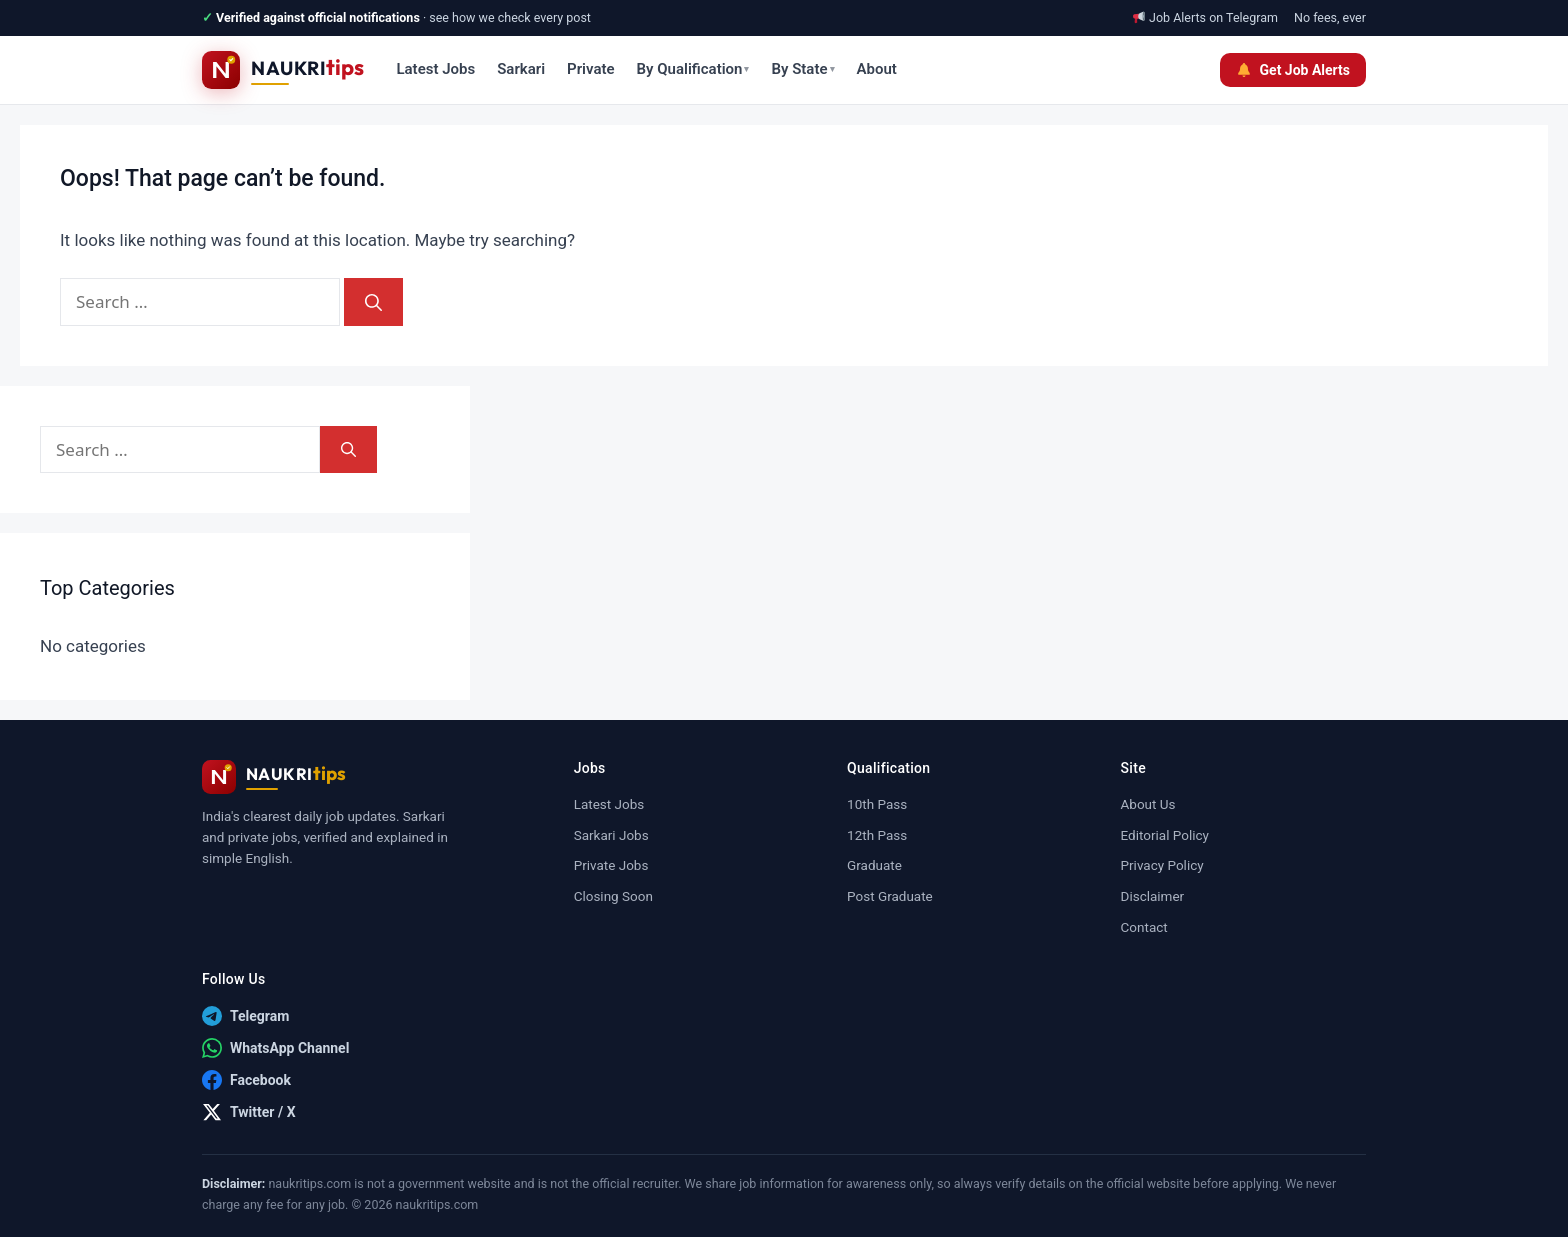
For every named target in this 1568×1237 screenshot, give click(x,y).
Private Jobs (611, 865)
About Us (1148, 804)
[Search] (373, 302)
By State (802, 69)
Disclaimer (1153, 896)
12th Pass (877, 835)
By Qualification (693, 69)
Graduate (874, 865)
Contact (1144, 927)
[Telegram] (245, 1016)
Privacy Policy (1162, 865)
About (877, 69)
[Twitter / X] (249, 1112)
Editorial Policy (1165, 835)
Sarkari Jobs (611, 835)
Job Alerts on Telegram (1213, 17)
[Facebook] (246, 1080)
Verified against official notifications (318, 17)
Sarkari (521, 69)
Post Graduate (890, 896)
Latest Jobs (435, 69)
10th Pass (877, 804)
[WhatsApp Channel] (275, 1048)
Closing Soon (613, 896)
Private (591, 69)
